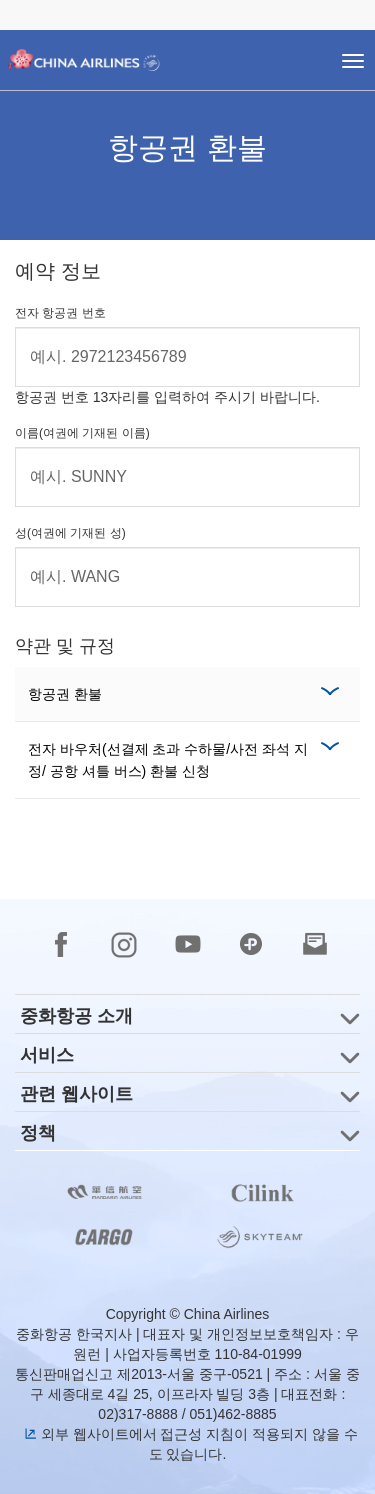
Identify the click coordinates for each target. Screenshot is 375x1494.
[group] (187, 1014)
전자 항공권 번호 (60, 313)
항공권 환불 (65, 694)
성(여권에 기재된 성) (70, 533)
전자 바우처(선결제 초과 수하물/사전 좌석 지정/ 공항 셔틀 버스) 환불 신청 (168, 760)
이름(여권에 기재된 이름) (82, 433)
